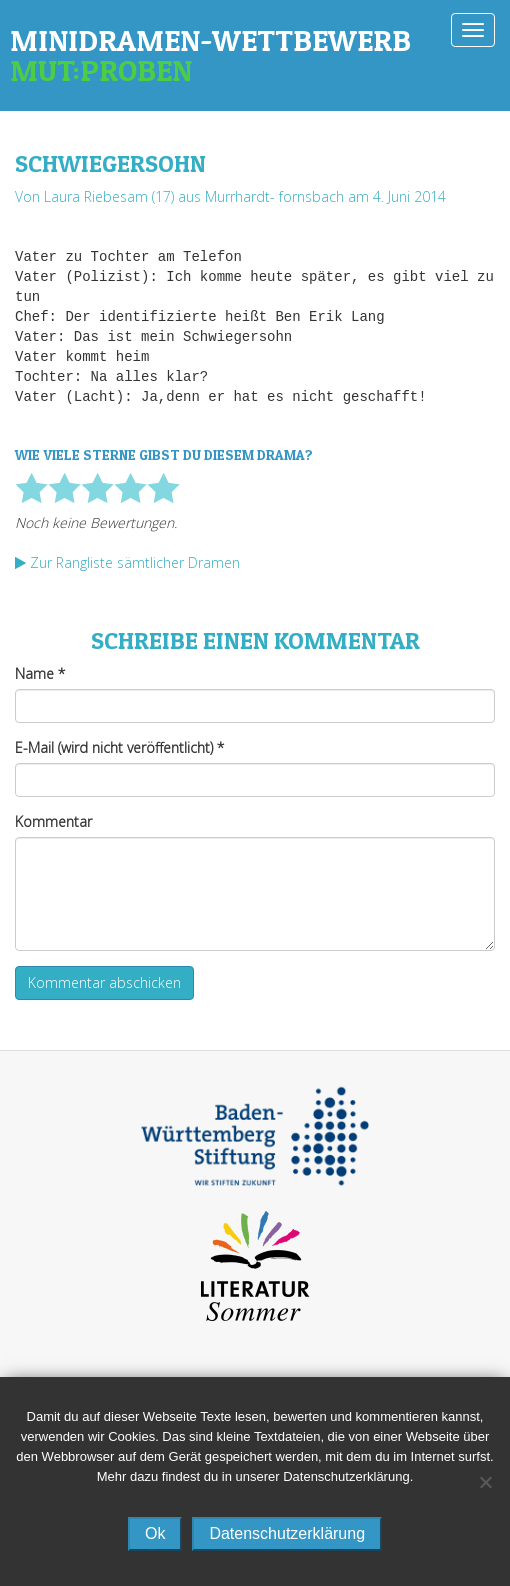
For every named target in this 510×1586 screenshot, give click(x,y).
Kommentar (53, 821)
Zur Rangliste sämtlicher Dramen (127, 562)
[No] (485, 1482)
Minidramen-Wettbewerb (255, 55)
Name (40, 673)
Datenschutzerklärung (287, 1533)
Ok (155, 1533)
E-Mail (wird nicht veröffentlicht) (119, 747)
